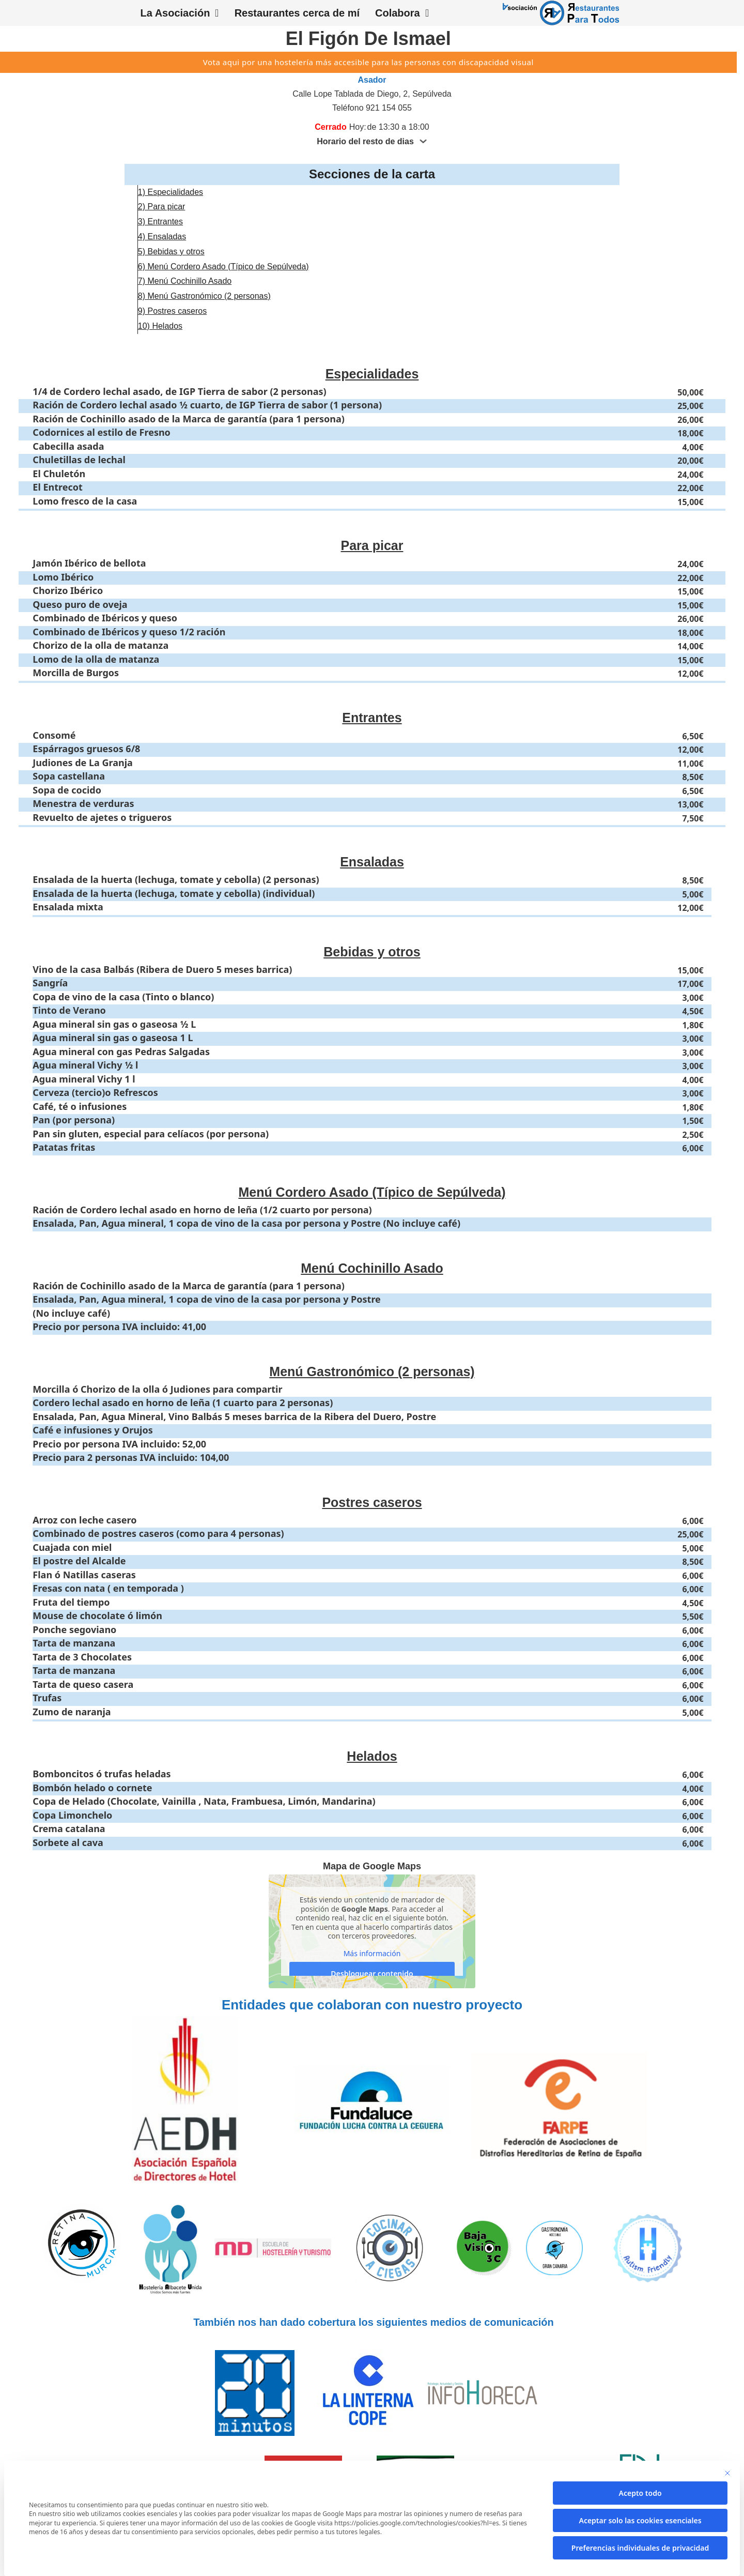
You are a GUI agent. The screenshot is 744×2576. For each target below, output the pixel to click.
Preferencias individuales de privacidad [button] (640, 2548)
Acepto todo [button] (640, 2493)
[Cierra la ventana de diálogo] (727, 2473)
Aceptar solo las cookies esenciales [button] (640, 2520)
